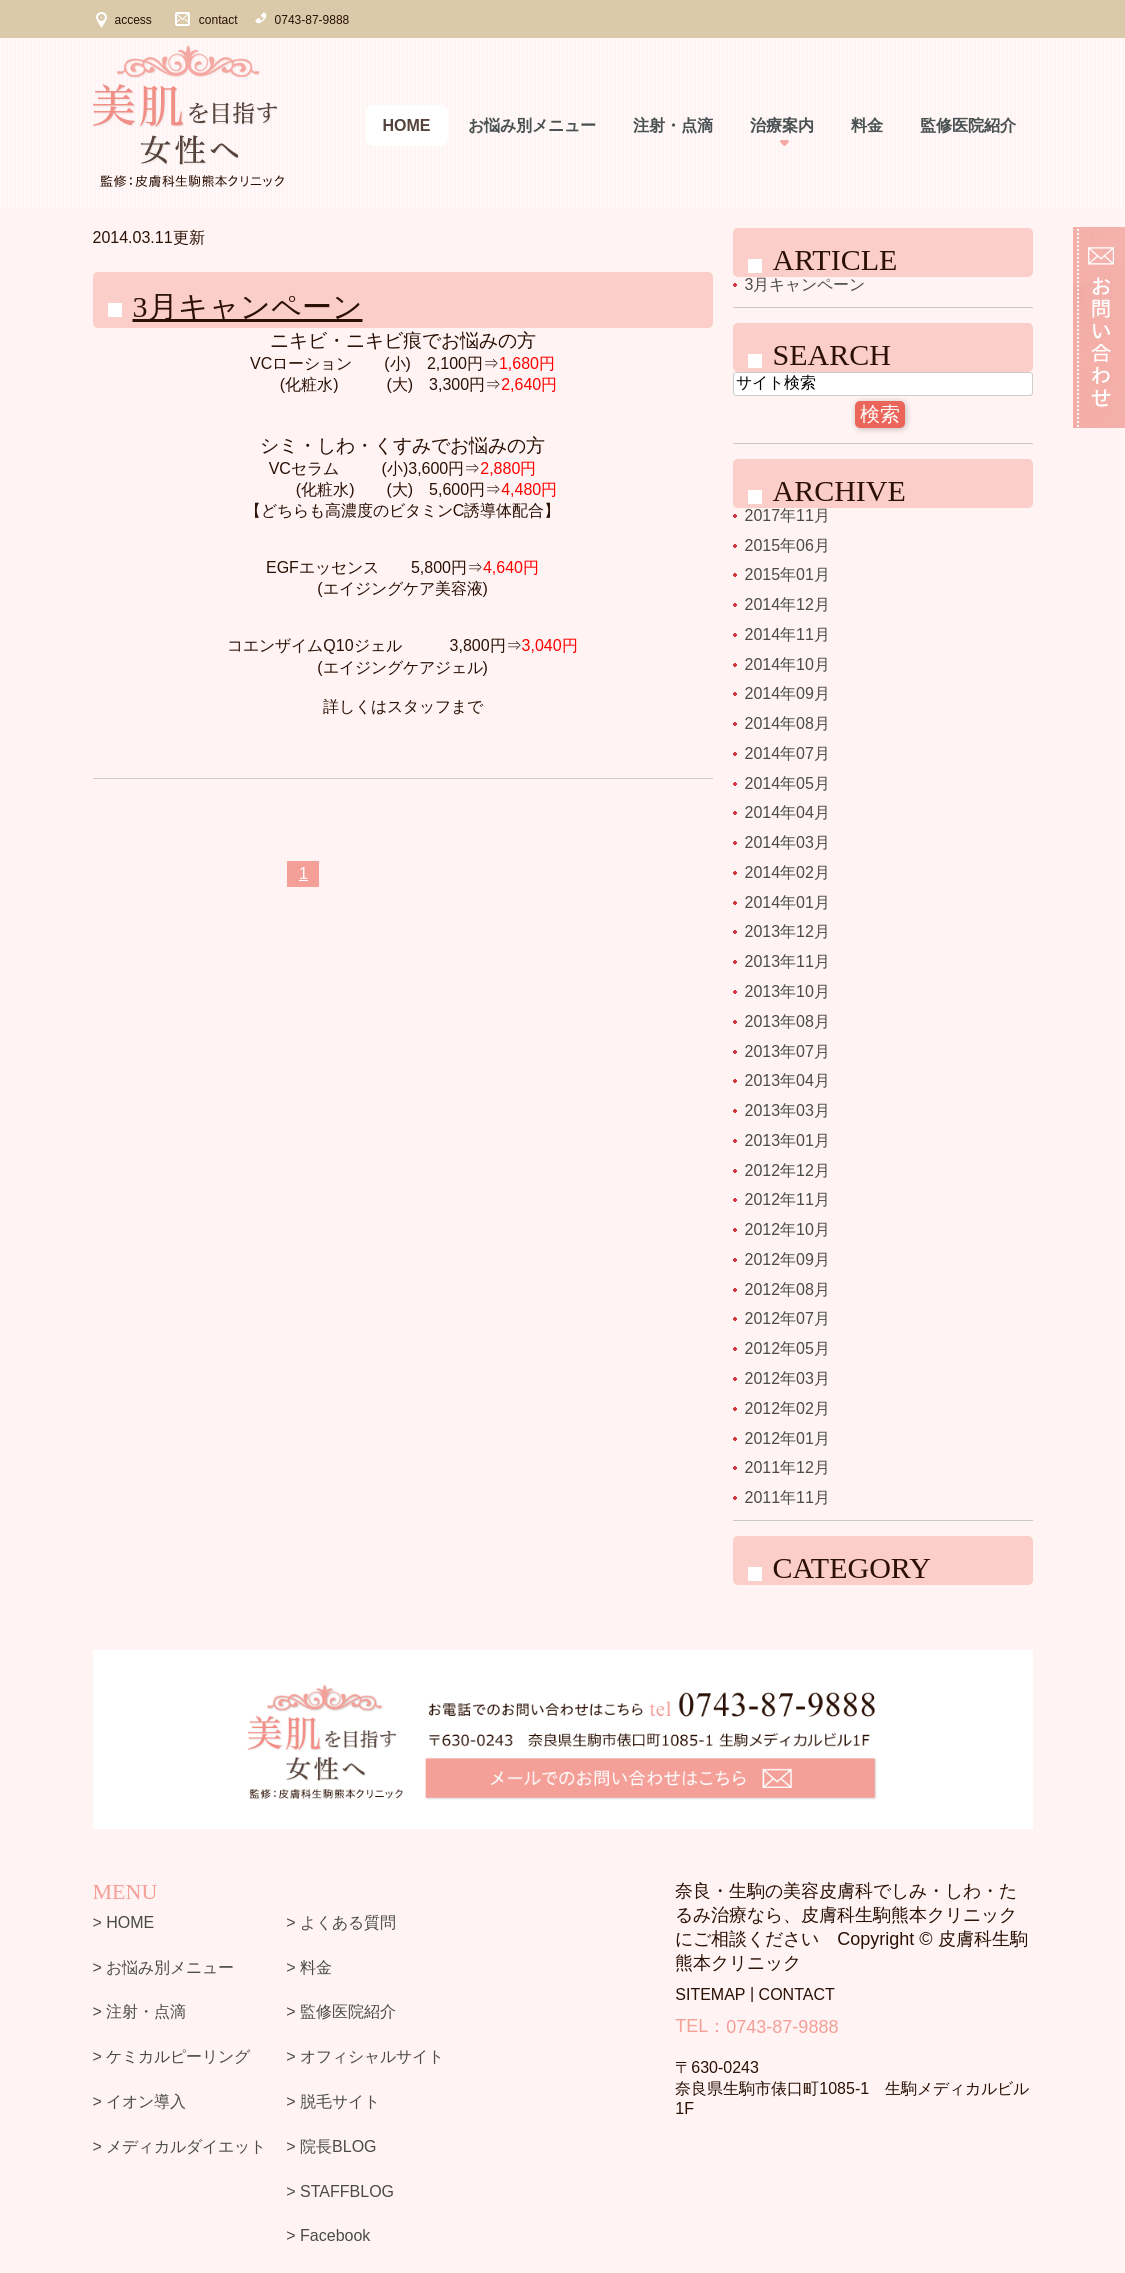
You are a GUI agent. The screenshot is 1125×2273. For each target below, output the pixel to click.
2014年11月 (787, 634)
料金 (867, 125)
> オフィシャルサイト (365, 2056)
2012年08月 (787, 1288)
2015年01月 (787, 574)
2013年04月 (787, 1080)
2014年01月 (787, 901)
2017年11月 (787, 515)
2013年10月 (787, 991)
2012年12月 (787, 1169)
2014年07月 (787, 753)
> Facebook (328, 2235)
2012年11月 (787, 1199)
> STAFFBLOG (340, 2190)
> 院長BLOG (331, 2146)
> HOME (124, 1922)
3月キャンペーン (248, 306)
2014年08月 (787, 723)
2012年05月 (787, 1348)
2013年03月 (787, 1110)
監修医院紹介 (968, 125)
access (133, 20)
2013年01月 (787, 1140)
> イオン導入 (140, 2101)
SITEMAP (710, 1994)
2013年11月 (787, 961)
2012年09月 (787, 1259)
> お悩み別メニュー (164, 1966)
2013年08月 (787, 1021)
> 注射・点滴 (140, 2011)
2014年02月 (787, 872)
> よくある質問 (341, 1922)
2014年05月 (787, 782)
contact (218, 20)
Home (407, 125)
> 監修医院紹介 (341, 2011)
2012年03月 (787, 1378)
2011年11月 (787, 1497)
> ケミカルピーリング (172, 2056)
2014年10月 (787, 663)
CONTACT (797, 1994)
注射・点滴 (673, 125)
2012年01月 (787, 1437)
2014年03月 (787, 842)
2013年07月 (787, 1050)
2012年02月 (787, 1408)
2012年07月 (787, 1318)
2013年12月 (787, 931)
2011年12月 (787, 1467)
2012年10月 (787, 1229)
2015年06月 (787, 544)
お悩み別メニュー (532, 125)
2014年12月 (787, 604)
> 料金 (309, 1966)
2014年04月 (787, 812)
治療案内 (782, 125)
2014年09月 (787, 693)
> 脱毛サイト (333, 2101)
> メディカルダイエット (180, 2146)
